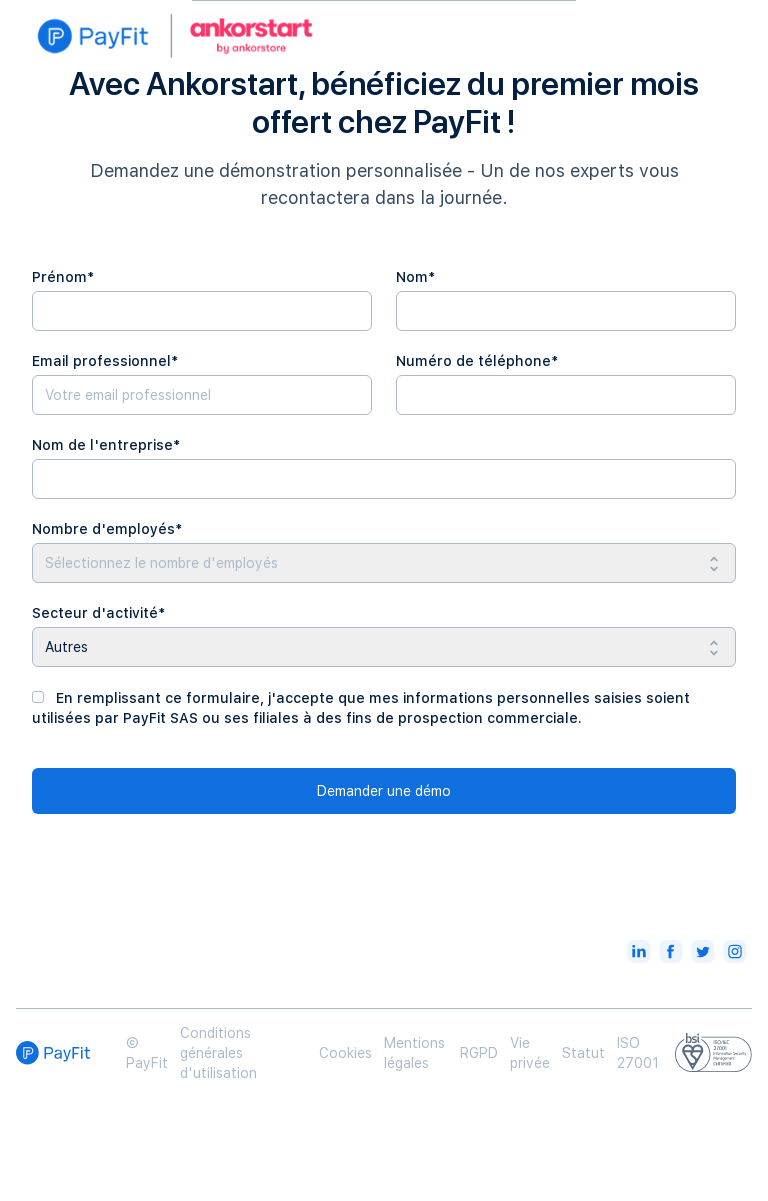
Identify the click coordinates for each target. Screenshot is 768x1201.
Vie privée (530, 1053)
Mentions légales (414, 1053)
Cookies (345, 1053)
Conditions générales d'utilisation (218, 1053)
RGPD (479, 1053)
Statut (583, 1053)
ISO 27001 (638, 1053)
